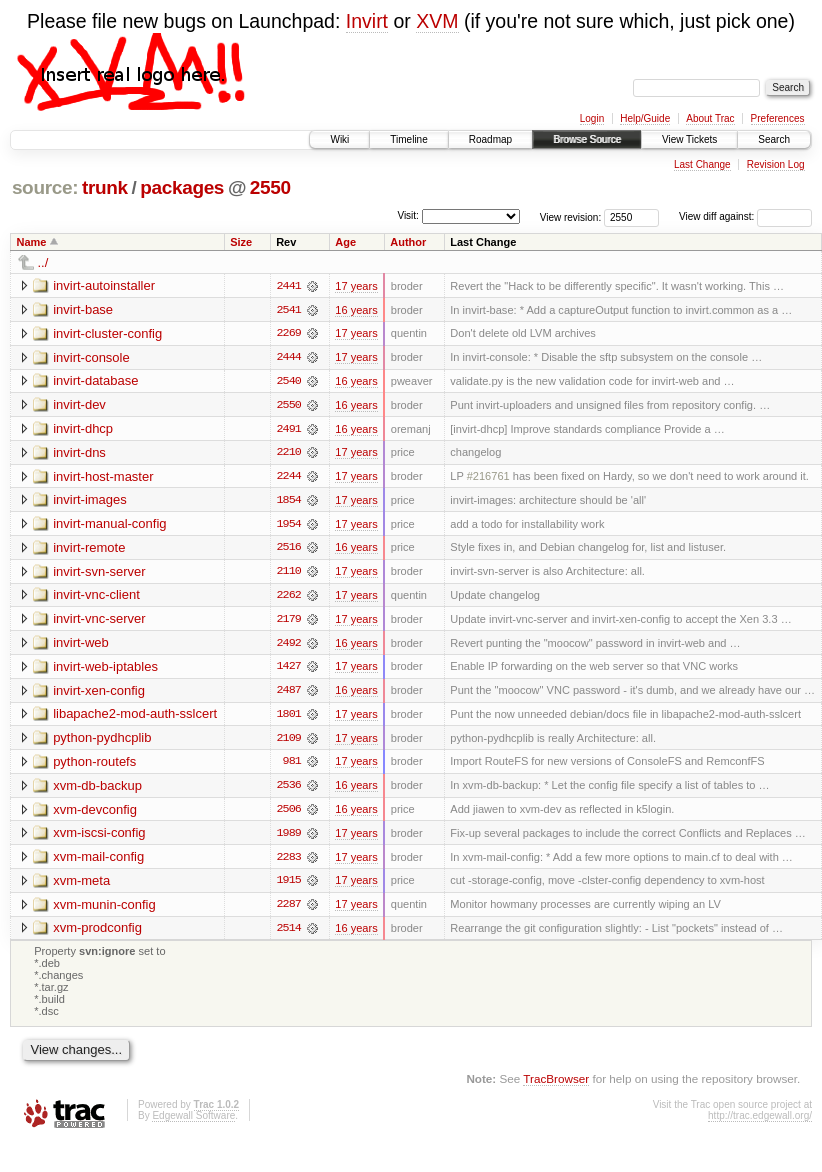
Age (345, 242)
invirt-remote (89, 549)
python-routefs (94, 765)
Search (774, 139)
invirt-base (83, 309)
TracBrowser (556, 1084)
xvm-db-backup (97, 789)
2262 (289, 598)
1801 (289, 718)
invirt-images (90, 501)
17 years (356, 286)
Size (241, 242)
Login (592, 118)
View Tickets (689, 139)
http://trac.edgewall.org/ (760, 1122)
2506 (289, 814)
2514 (289, 934)
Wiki (339, 139)
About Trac (710, 118)
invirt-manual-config (109, 525)
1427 (289, 670)
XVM (437, 21)
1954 (289, 526)
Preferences (778, 118)
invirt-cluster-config (107, 333)
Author (408, 242)
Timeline (408, 139)
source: (45, 187)
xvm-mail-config (98, 861)
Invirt (367, 21)
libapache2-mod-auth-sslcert (135, 717)
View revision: (571, 216)
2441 (289, 286)
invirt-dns (79, 453)
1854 (289, 502)
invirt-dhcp (83, 429)
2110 (289, 574)
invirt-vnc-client (96, 597)
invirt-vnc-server (99, 621)
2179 (289, 622)
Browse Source (587, 139)
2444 (289, 358)
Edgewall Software (193, 1122)
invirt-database (95, 381)
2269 (289, 334)
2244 (289, 478)
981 (292, 766)
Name (32, 242)
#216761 (488, 478)
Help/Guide (645, 118)
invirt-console (91, 357)
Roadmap (490, 139)
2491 (289, 430)
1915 (289, 886)
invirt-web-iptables (105, 669)
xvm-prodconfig (97, 933)
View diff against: (745, 216)
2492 (289, 646)
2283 (289, 862)
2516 (289, 550)
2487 (289, 694)
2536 (289, 790)
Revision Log (776, 164)
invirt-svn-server (99, 573)
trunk (105, 187)
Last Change (702, 164)
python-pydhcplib (102, 741)
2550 (270, 187)
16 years (356, 310)
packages (182, 187)
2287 (289, 910)
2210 (289, 454)
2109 (289, 742)
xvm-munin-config (104, 909)
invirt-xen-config (99, 693)
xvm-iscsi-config (99, 837)
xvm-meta (81, 885)
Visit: (408, 215)
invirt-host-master (103, 477)
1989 (289, 838)
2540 (289, 382)
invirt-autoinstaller (104, 285)
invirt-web (81, 645)
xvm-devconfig (95, 813)
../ (43, 262)
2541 (289, 310)
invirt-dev (79, 405)
